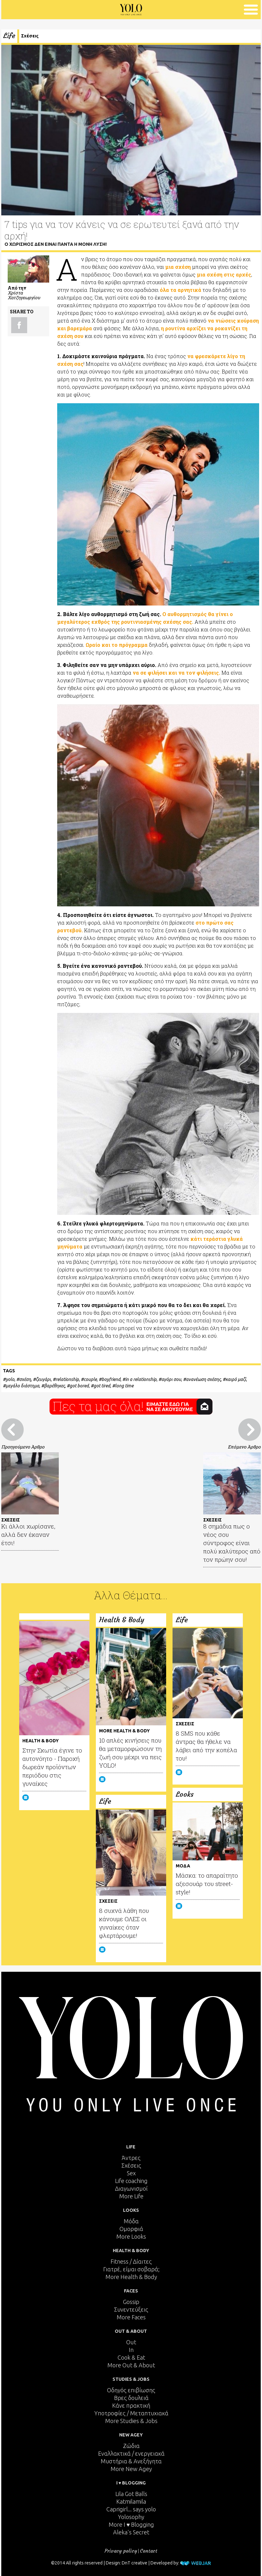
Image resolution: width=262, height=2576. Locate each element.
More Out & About (131, 2365)
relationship (67, 1379)
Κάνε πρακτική (131, 2405)
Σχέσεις (30, 35)
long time (124, 1385)
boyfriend (111, 1379)
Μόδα (131, 2221)
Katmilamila (131, 2501)
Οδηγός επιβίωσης (131, 2390)
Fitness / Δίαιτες (131, 2261)
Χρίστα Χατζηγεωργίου (24, 295)
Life (9, 35)
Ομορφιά (131, 2229)
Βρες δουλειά (131, 2397)
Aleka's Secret (131, 2532)
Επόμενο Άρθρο (244, 1447)
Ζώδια (131, 2446)
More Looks (131, 2236)
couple (90, 1379)
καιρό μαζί (236, 1379)
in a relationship (141, 1379)
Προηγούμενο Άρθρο (22, 1447)
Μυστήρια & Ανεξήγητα (131, 2461)
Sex (131, 2173)
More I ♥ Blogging (131, 2524)
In (131, 2349)
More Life (131, 2196)
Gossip (131, 2301)
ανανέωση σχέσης (203, 1379)
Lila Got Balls (131, 2494)
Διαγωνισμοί (131, 2188)
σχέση (25, 1379)
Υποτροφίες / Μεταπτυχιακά (131, 2413)
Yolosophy (131, 2517)
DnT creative (134, 2562)
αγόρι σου (171, 1379)
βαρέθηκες (54, 1385)
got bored (79, 1385)
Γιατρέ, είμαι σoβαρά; (131, 2269)
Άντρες (131, 2157)
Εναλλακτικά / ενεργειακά (131, 2453)
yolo (10, 1379)
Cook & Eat (131, 2357)
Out (131, 2342)
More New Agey (131, 2469)
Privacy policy (120, 2551)
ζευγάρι (43, 1379)
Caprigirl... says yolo (131, 2509)
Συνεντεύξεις (131, 2309)
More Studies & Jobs (131, 2421)
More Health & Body (131, 2277)
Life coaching (131, 2181)
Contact (148, 2551)
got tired (102, 1385)
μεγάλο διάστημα (22, 1385)
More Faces (131, 2317)
